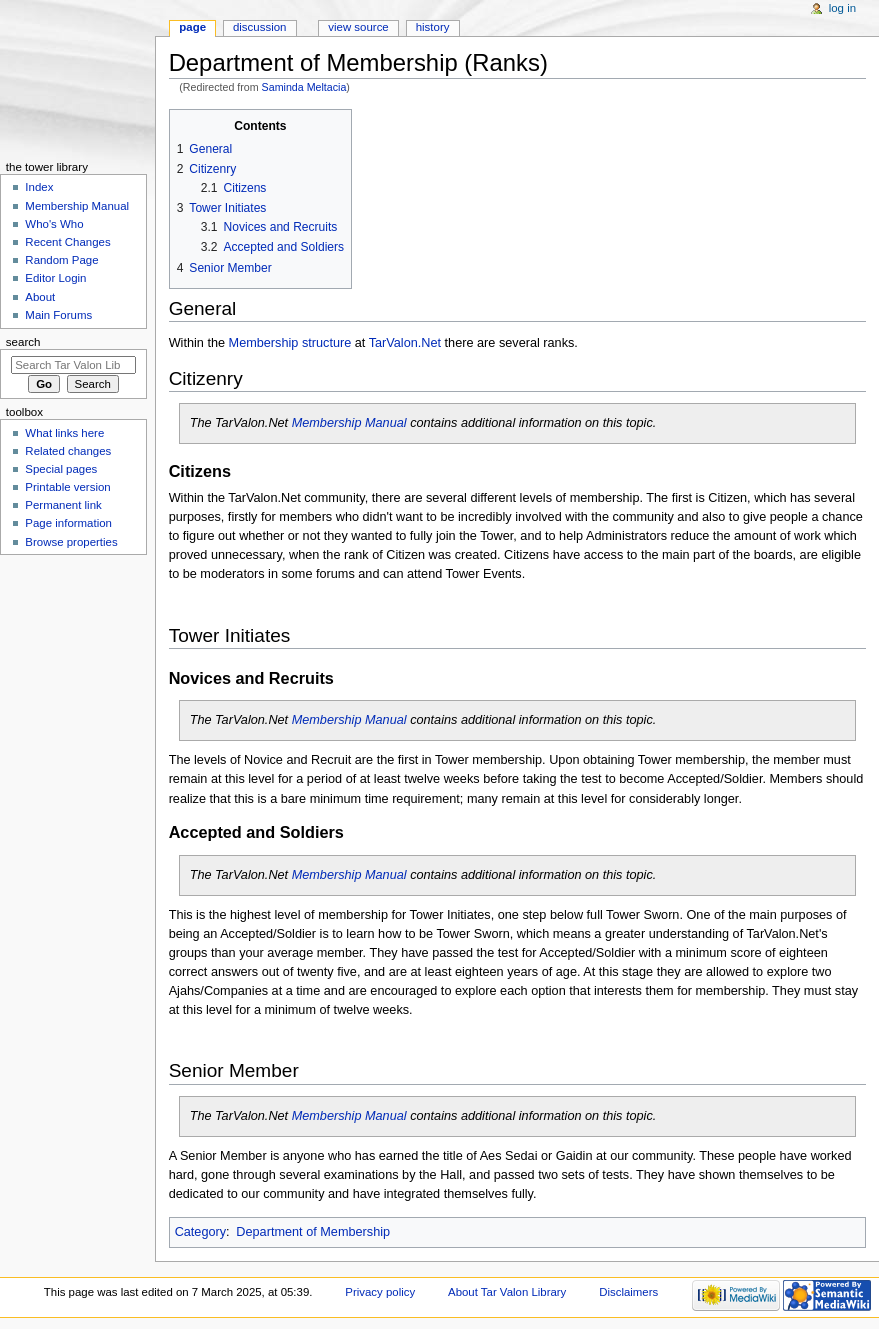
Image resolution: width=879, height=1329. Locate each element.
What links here (64, 433)
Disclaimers (628, 1292)
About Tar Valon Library (507, 1292)
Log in (842, 8)
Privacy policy (380, 1292)
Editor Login (55, 278)
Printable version (67, 487)
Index (39, 187)
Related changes (68, 451)
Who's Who (54, 224)
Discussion (259, 27)
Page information (68, 523)
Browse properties (71, 542)
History (433, 27)
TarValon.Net (405, 343)
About (40, 297)
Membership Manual (349, 423)
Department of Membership (313, 1232)
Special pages (61, 469)
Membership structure (290, 343)
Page (192, 27)
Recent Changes (67, 242)
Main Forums (58, 315)
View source (358, 27)
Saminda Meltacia (304, 87)
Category (200, 1232)
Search (23, 342)
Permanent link (63, 505)
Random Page (61, 260)
